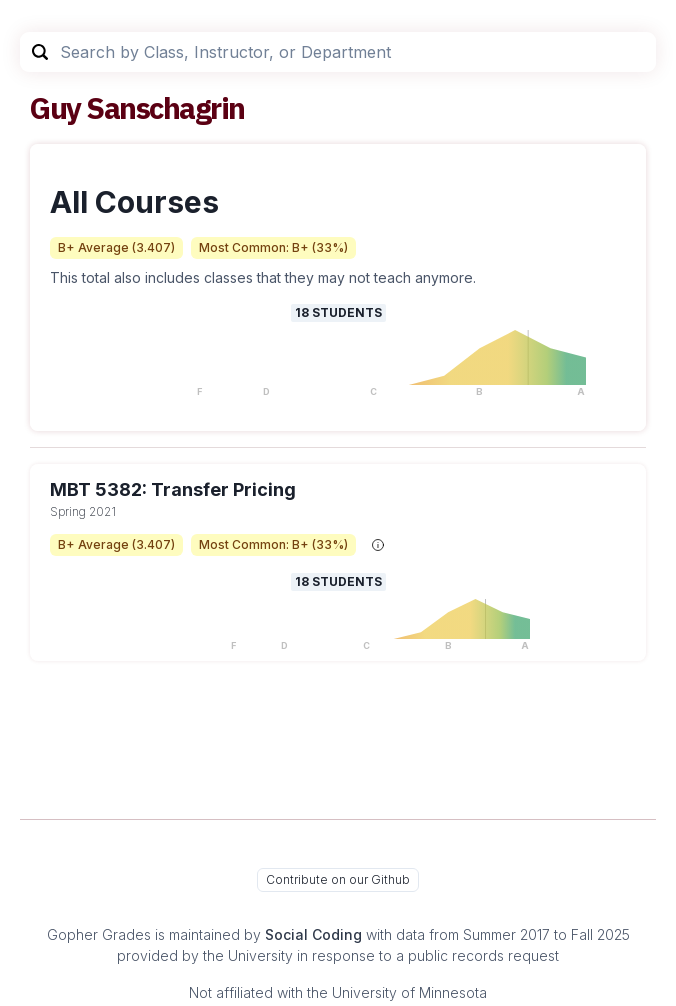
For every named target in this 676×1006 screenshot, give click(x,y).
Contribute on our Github (338, 879)
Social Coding (313, 934)
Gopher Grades (99, 934)
